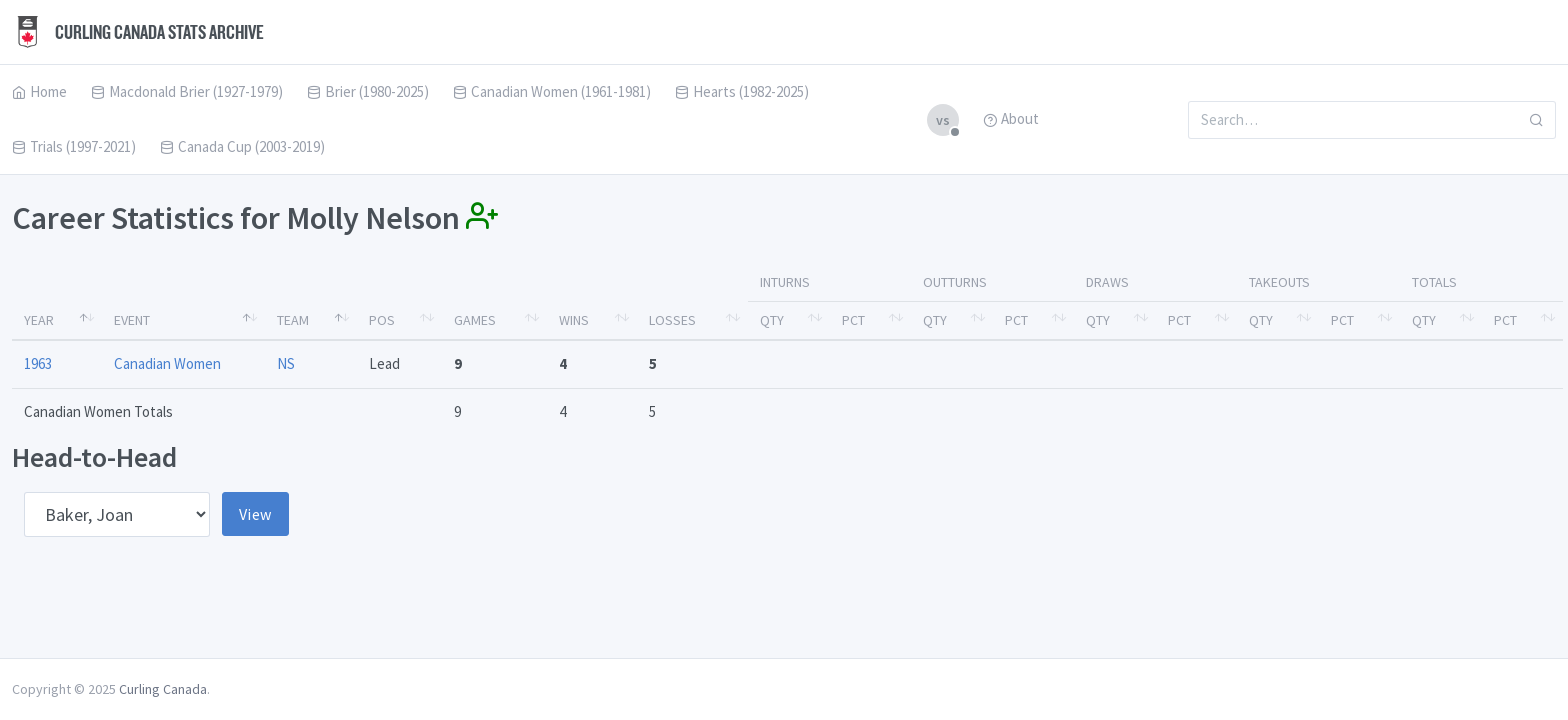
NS (286, 363)
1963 (38, 363)
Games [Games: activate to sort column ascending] (475, 320)
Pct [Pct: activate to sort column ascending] (853, 320)
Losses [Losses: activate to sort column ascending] (672, 320)
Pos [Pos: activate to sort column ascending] (382, 320)
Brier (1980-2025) (368, 91)
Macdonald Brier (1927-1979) (187, 91)
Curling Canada (163, 689)
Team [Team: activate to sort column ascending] (293, 320)
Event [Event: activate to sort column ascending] (132, 320)
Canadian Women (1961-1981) (552, 91)
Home (39, 91)
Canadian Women (167, 363)
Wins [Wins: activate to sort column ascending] (574, 320)
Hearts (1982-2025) (742, 91)
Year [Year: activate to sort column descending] (39, 320)
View (255, 514)
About (1011, 118)
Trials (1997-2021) (74, 146)
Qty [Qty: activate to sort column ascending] (772, 320)
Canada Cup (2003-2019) (242, 146)
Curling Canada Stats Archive (138, 32)
